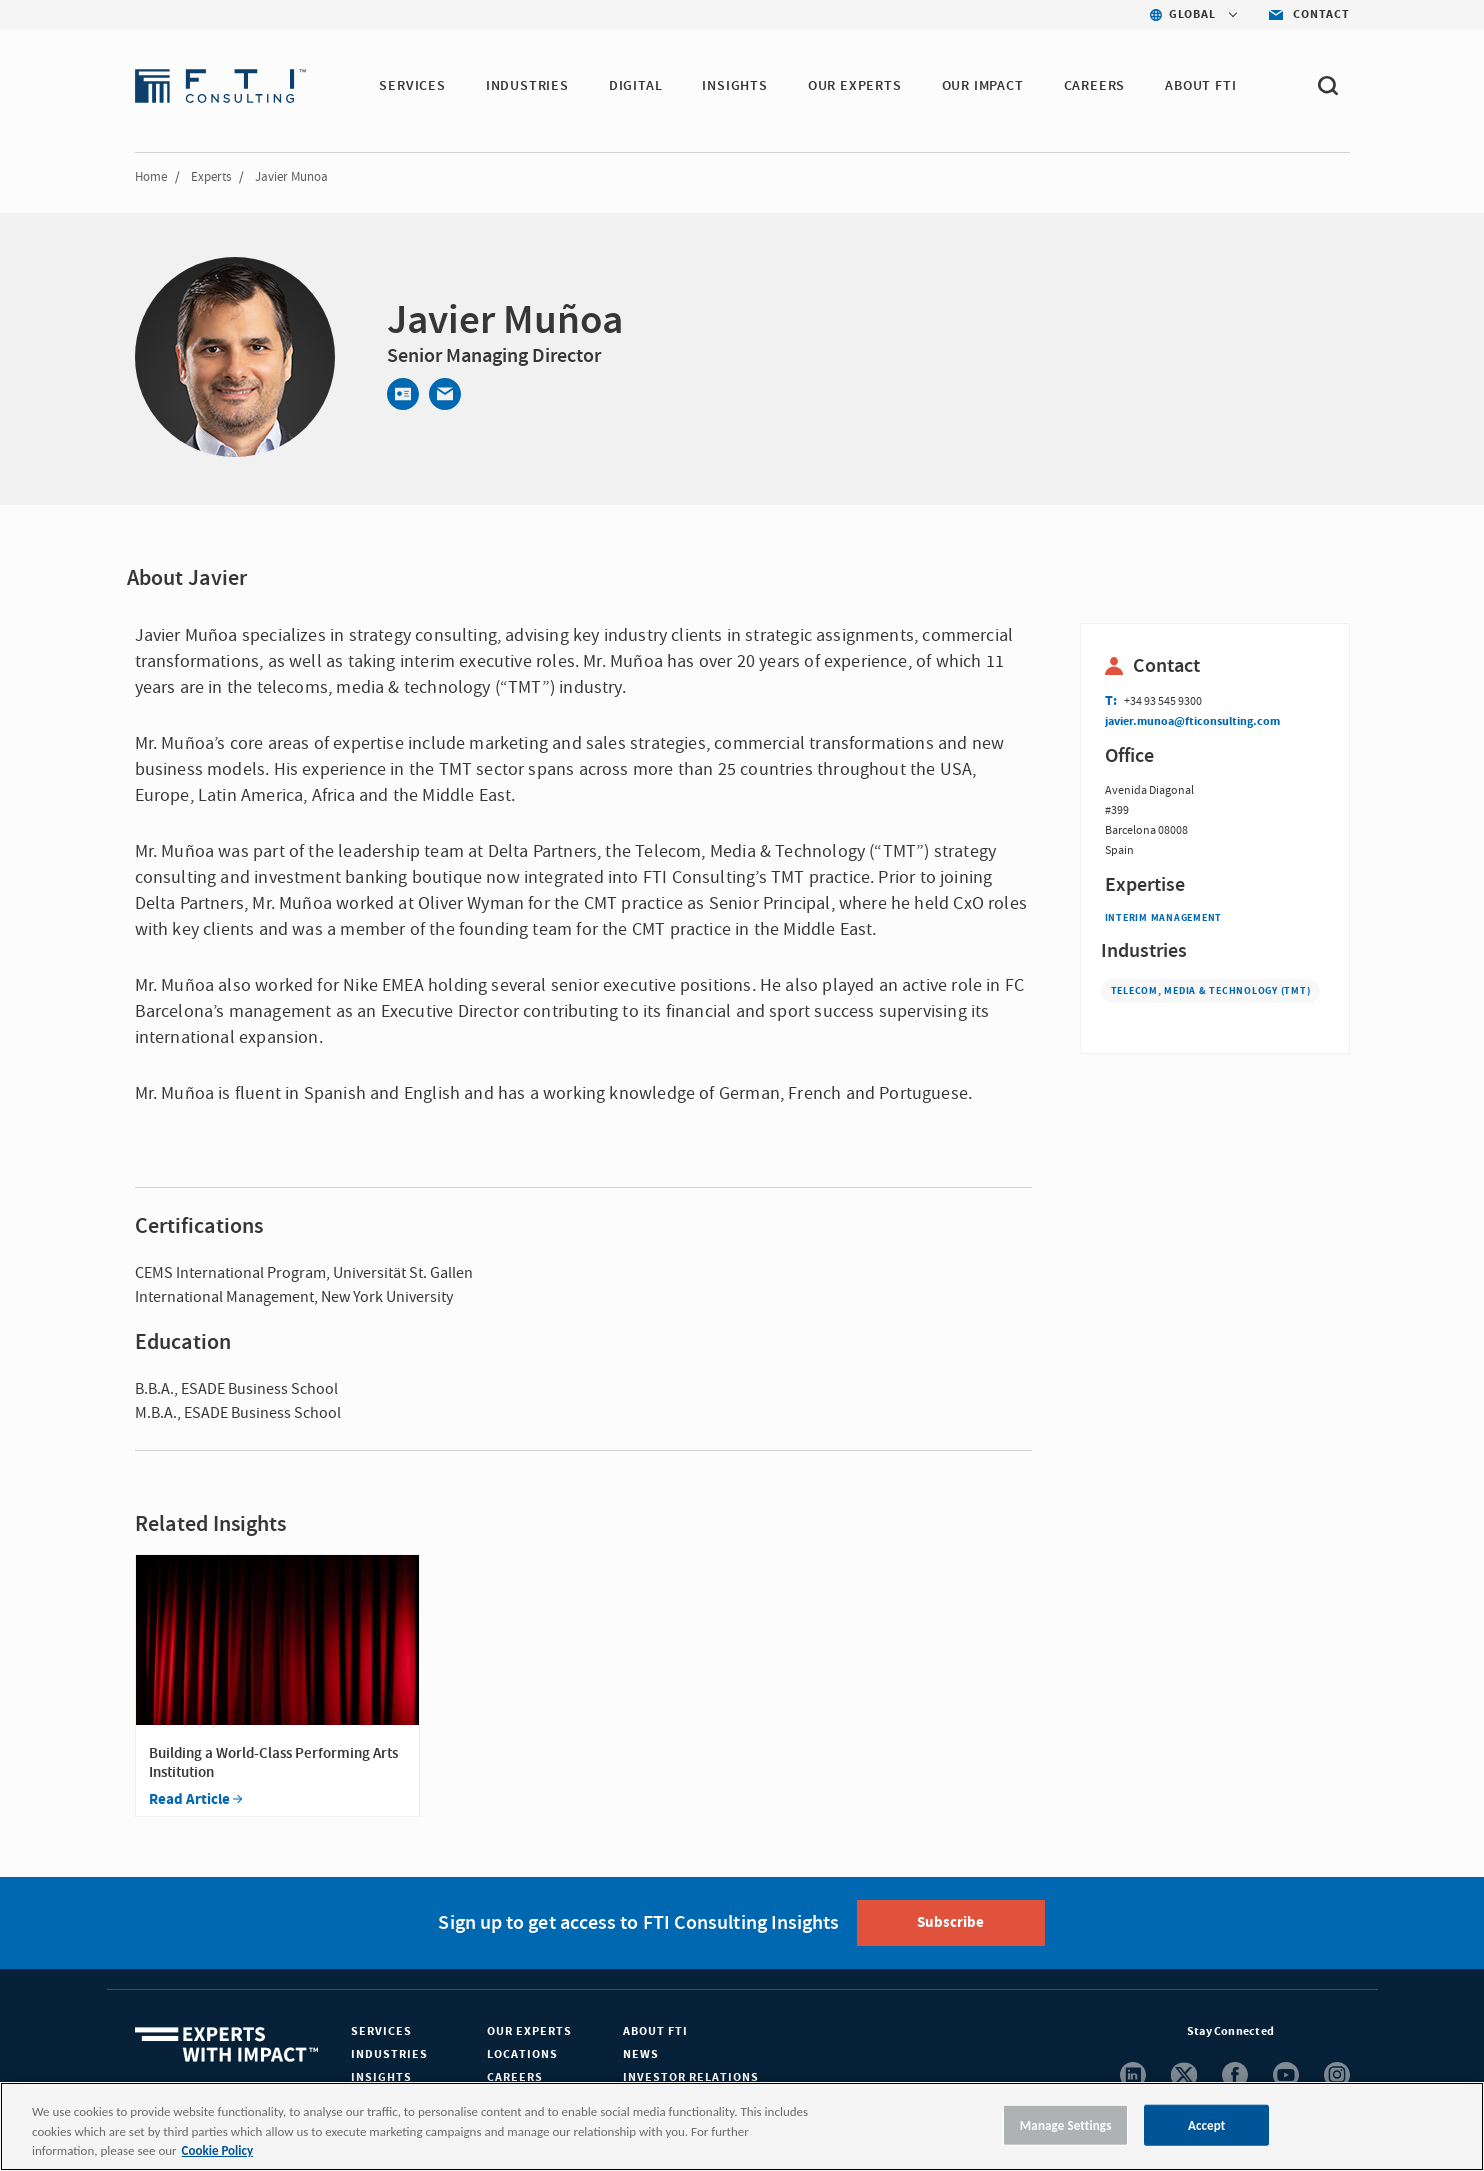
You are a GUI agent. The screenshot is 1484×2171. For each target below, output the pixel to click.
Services (381, 2031)
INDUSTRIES (527, 86)
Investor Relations (691, 2077)
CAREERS (1095, 86)
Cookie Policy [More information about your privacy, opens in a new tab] (217, 2150)
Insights (381, 2077)
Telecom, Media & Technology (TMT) (1211, 991)
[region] (742, 2126)
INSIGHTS (734, 86)
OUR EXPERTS (855, 86)
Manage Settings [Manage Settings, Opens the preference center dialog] (1066, 2124)
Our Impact (983, 86)
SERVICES (412, 86)
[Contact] (403, 394)
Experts (211, 177)
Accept (1207, 2124)
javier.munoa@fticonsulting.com (1192, 721)
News (641, 2054)
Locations (522, 2054)
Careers (515, 2077)
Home (151, 177)
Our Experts (529, 2031)
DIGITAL (636, 86)
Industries (389, 2054)
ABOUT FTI (1200, 86)
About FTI (655, 2031)
